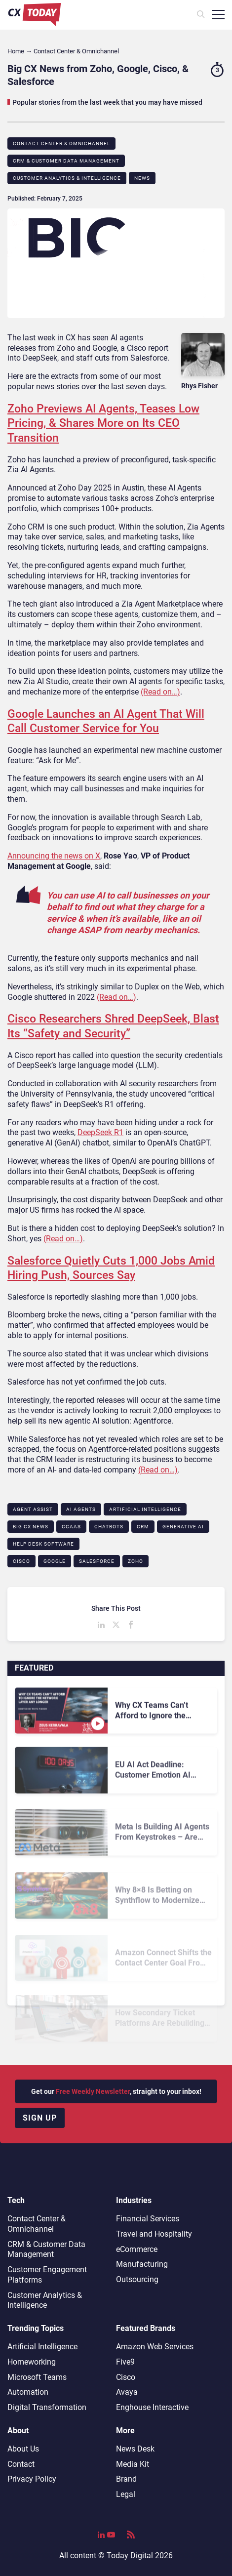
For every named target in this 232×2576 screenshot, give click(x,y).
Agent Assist (33, 1509)
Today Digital (130, 2555)
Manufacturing (142, 2264)
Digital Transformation (46, 2407)
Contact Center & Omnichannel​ (61, 143)
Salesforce (97, 1561)
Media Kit (132, 2464)
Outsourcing (137, 2279)
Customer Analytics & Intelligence (67, 178)
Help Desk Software (43, 1544)
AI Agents (81, 1509)
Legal (125, 2494)
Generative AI (183, 1526)
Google (54, 1561)
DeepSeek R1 (100, 1132)
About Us (23, 2448)
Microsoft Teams (37, 2377)
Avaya (127, 2392)
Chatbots (108, 1526)
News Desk (135, 2448)
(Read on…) (160, 691)
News (142, 178)
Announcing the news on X (53, 855)
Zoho (135, 1561)
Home (15, 51)
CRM (143, 1526)
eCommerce (136, 2249)
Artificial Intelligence (145, 1509)
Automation (27, 2392)
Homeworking (31, 2362)
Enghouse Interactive (152, 2407)
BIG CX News (30, 1526)
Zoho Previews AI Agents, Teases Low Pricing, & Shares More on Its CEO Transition (103, 423)
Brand (126, 2479)
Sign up (40, 2118)
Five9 (125, 2362)
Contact (21, 2464)
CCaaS (71, 1526)
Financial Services (147, 2218)
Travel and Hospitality (154, 2234)
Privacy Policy (31, 2479)
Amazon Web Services (154, 2346)
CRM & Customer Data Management (66, 161)
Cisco (21, 1561)
